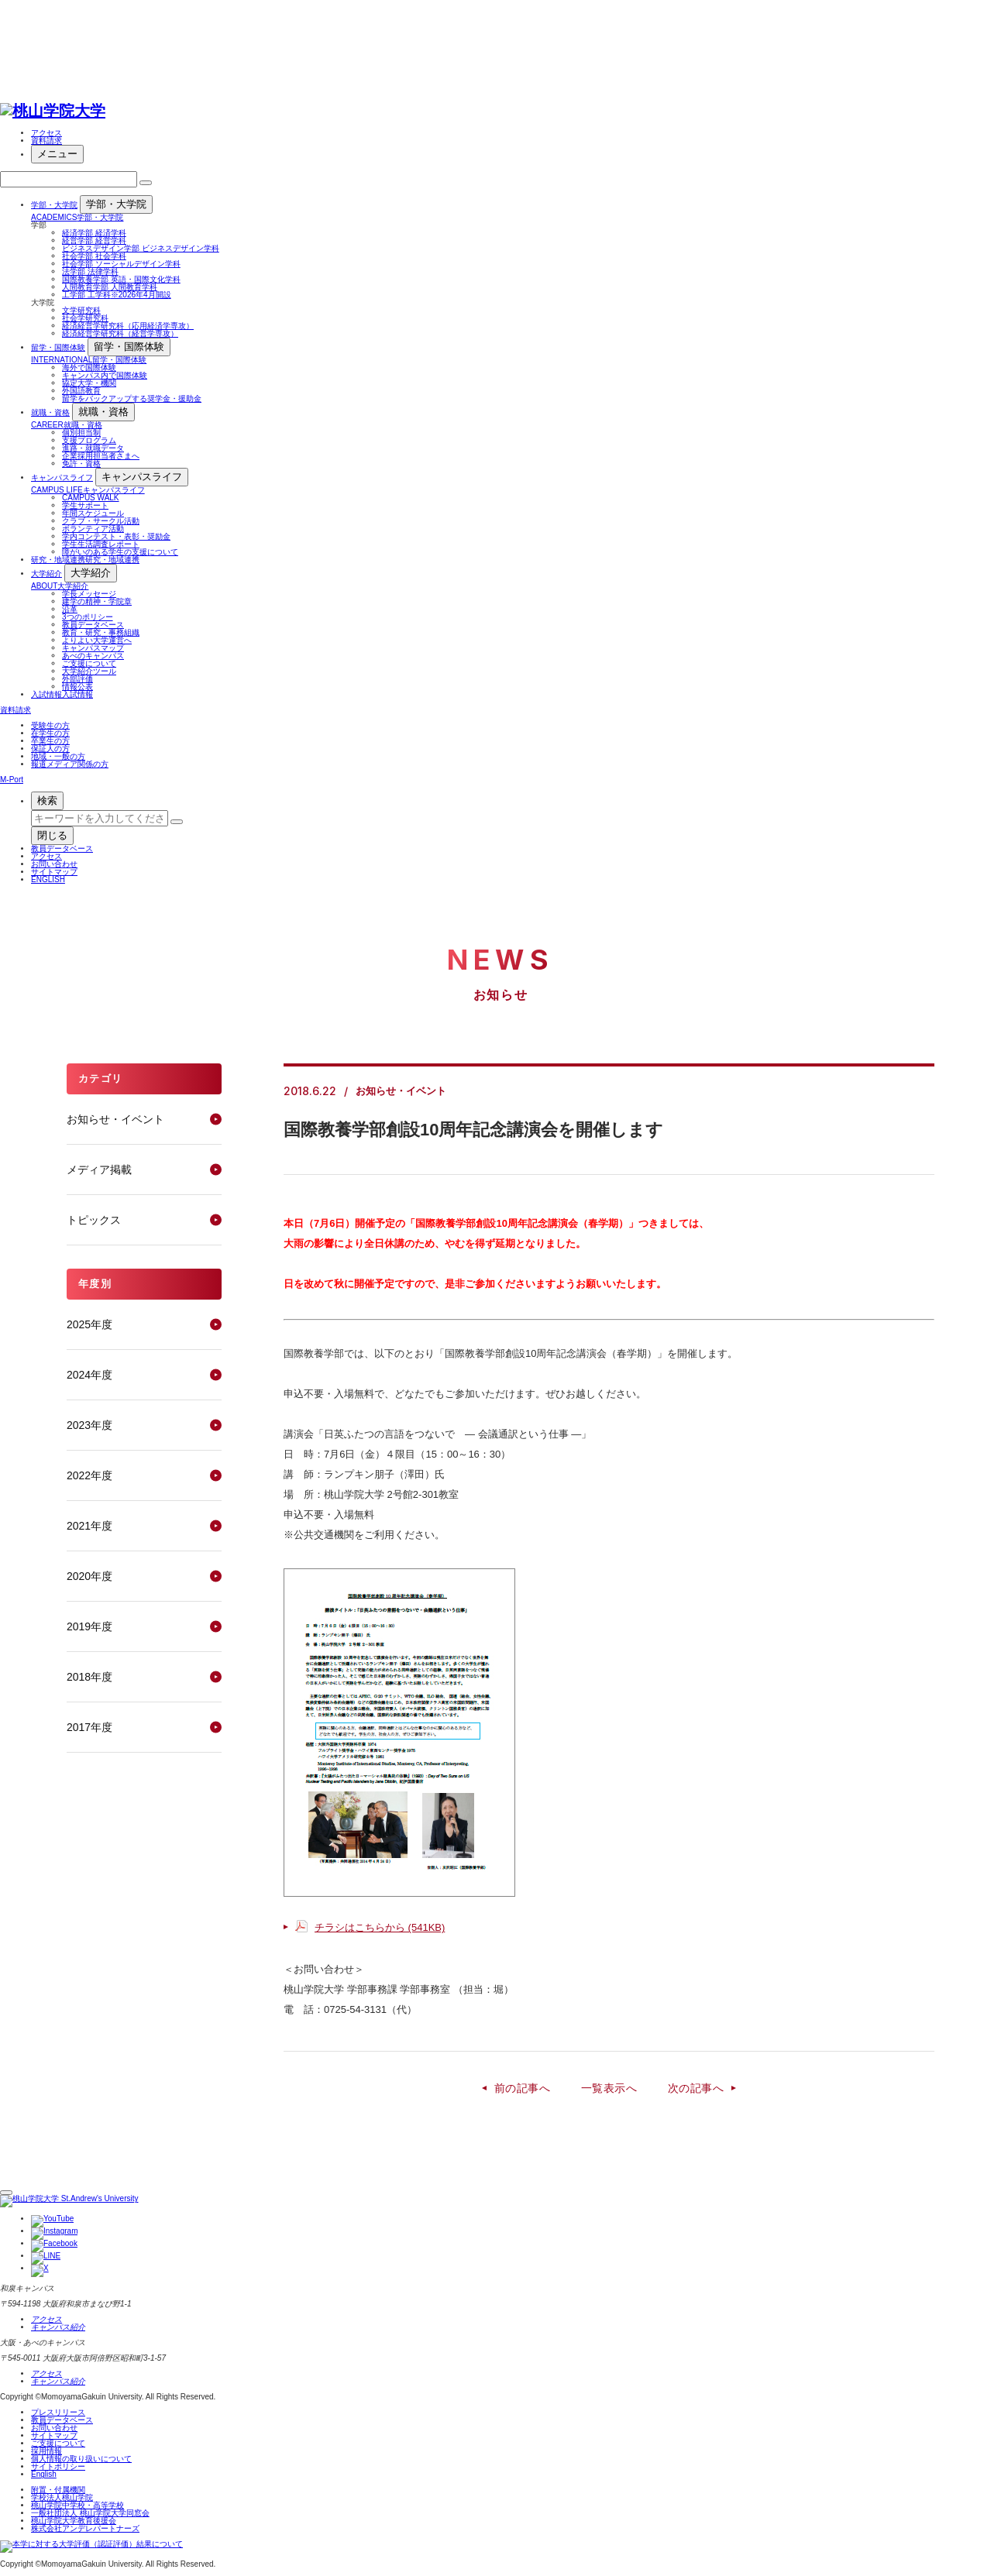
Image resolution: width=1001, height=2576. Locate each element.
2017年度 (89, 1727)
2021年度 (89, 1526)
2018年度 (89, 1677)
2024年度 (89, 1375)
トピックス (94, 1220)
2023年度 (89, 1425)
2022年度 (89, 1475)
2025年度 (89, 1324)
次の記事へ (696, 2088)
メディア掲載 (99, 1169)
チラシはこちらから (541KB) (380, 1927)
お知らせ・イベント (115, 1119)
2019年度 (89, 1626)
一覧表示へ (609, 2088)
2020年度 (89, 1576)
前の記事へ (522, 2088)
